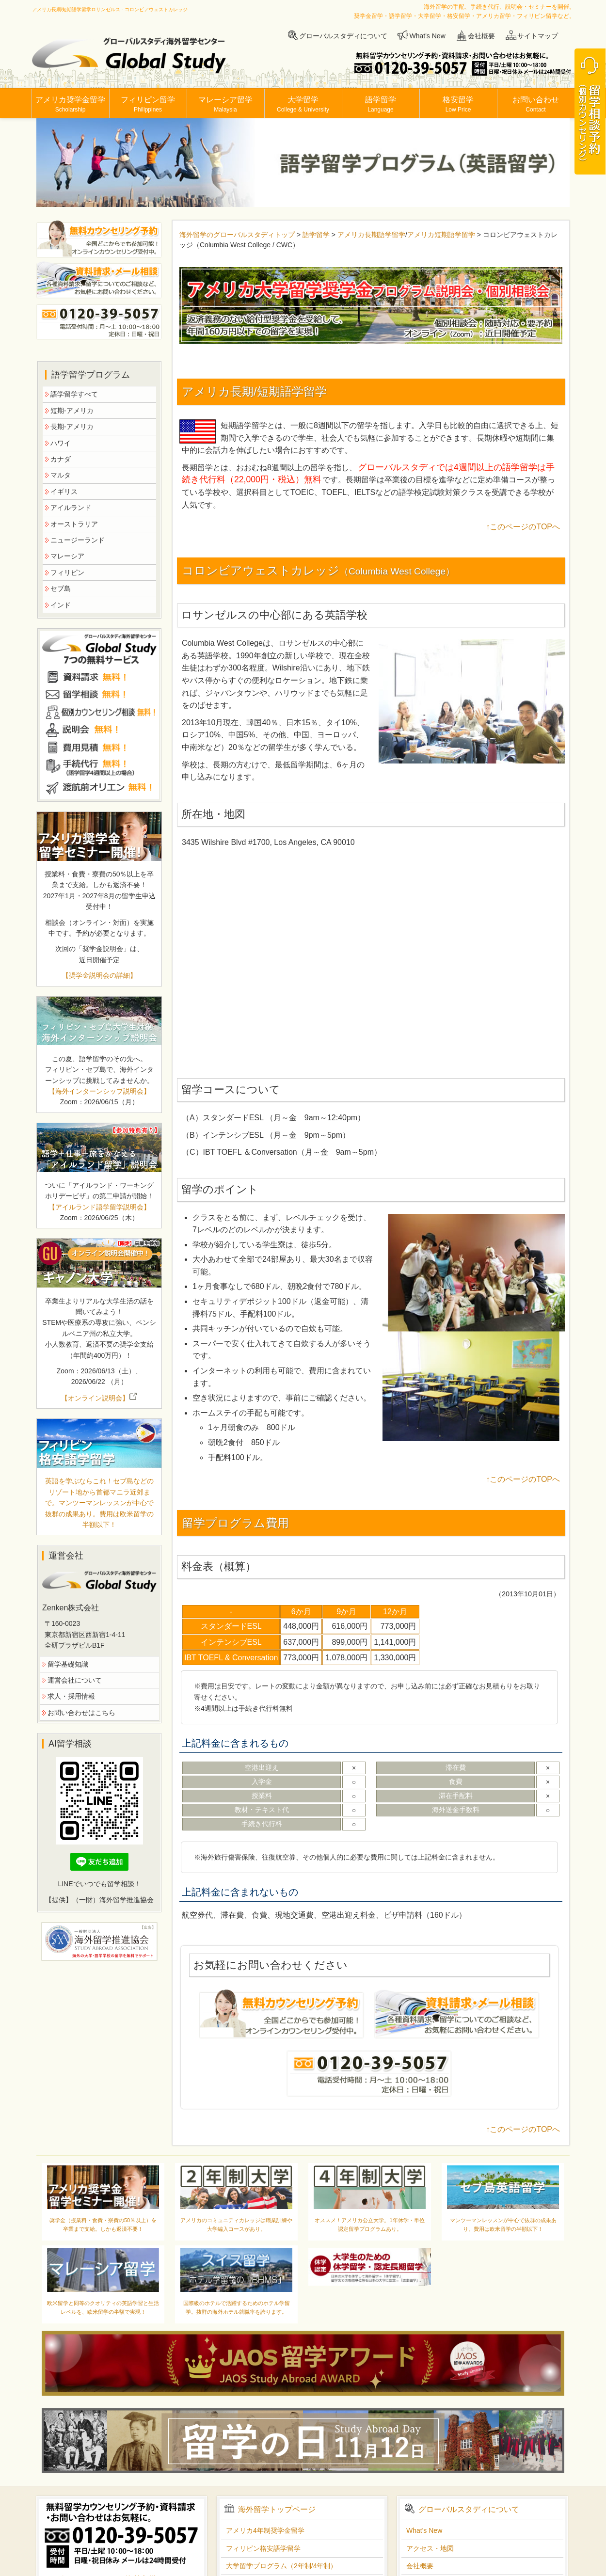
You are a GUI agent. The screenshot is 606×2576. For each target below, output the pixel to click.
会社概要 (481, 36)
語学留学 (380, 104)
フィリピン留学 (148, 104)
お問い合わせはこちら (81, 1713)
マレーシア (67, 556)
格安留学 (458, 104)
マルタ (60, 475)
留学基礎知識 (68, 1664)
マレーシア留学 (225, 104)
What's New (428, 36)
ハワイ (60, 443)
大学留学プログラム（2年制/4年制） (281, 2566)
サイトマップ (537, 36)
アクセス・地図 (430, 2548)
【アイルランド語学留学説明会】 (99, 1207)
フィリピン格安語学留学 (263, 2548)
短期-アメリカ (72, 410)
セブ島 (60, 588)
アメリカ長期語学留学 (371, 235)
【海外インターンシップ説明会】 (99, 1091)
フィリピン (67, 572)
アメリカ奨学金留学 (70, 104)
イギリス (64, 491)
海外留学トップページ (277, 2509)
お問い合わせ (535, 104)
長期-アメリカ (72, 426)
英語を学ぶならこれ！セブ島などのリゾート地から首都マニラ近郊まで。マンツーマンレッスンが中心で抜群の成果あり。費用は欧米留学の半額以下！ (99, 1502)
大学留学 (303, 104)
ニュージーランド (77, 540)
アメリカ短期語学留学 (441, 235)
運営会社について (75, 1680)
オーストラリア (74, 524)
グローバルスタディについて (343, 36)
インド (60, 605)
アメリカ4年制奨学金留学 (265, 2530)
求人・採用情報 (71, 1696)
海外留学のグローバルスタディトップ (238, 235)
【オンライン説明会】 (99, 1398)
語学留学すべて (74, 394)
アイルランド (70, 507)
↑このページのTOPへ (523, 527)
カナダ (60, 459)
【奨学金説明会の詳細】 (99, 975)
